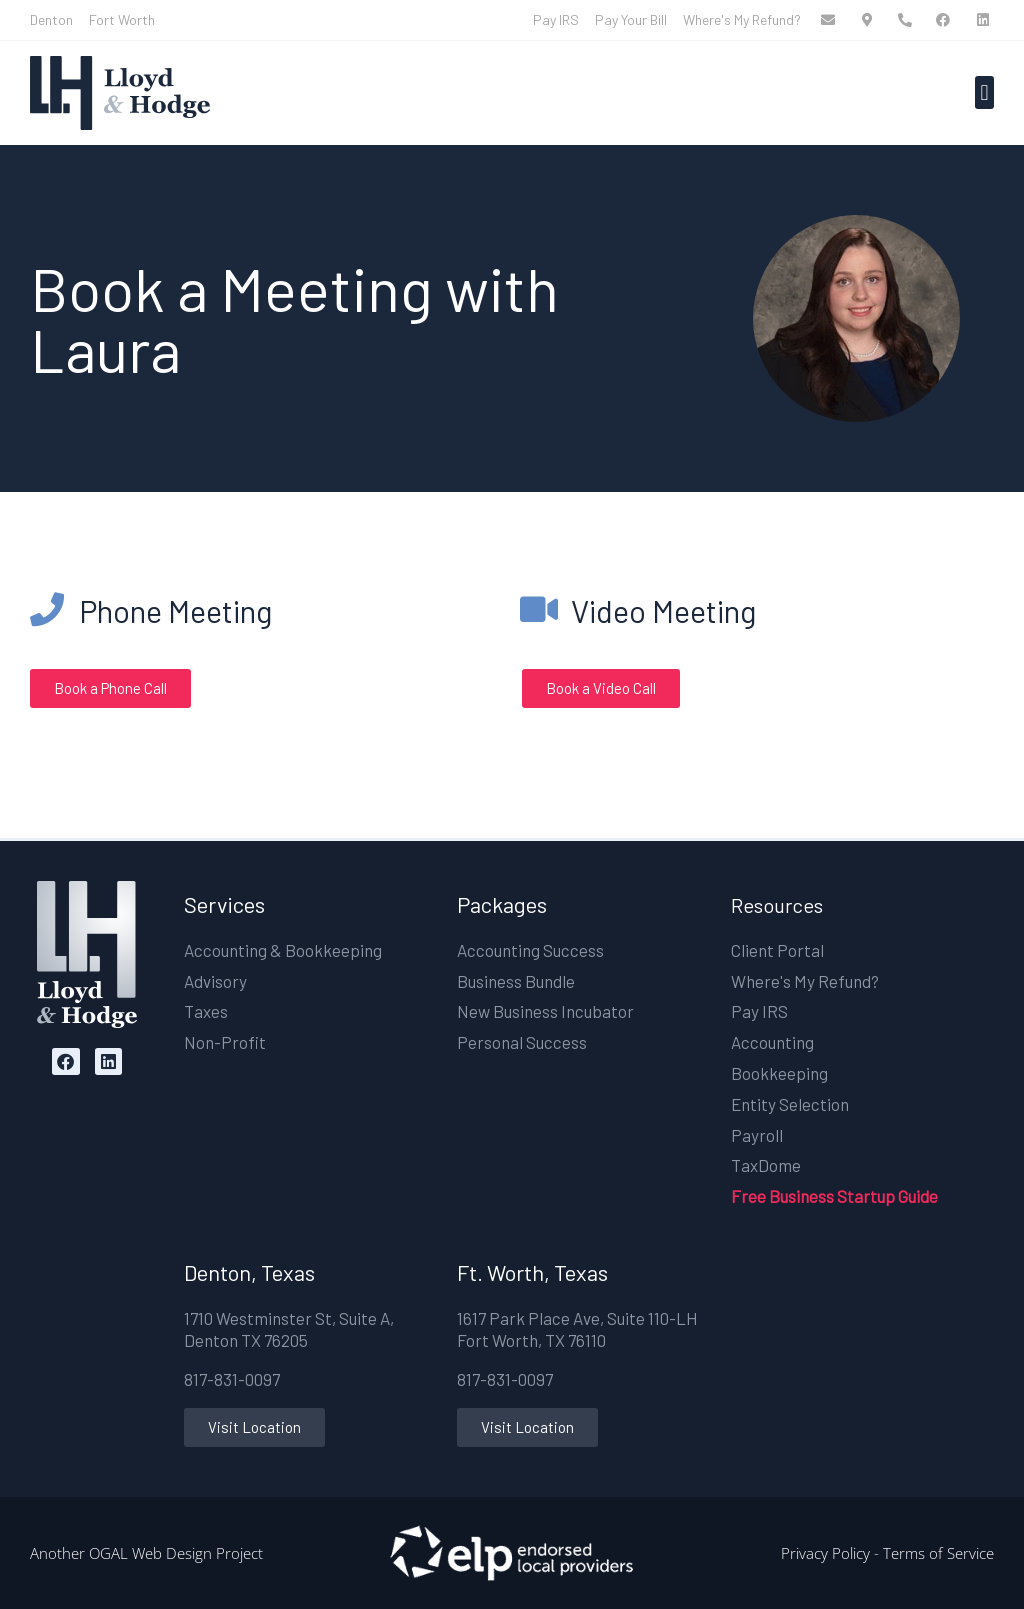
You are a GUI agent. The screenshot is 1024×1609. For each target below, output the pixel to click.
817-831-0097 (232, 1379)
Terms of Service (938, 1553)
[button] (984, 92)
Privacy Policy (825, 1553)
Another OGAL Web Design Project (146, 1553)
